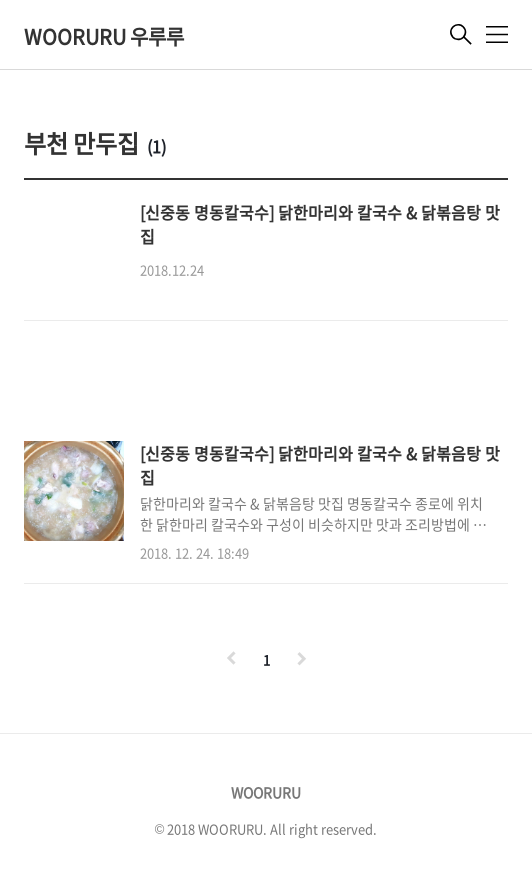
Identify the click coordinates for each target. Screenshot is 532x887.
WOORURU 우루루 (104, 36)
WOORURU (266, 792)
